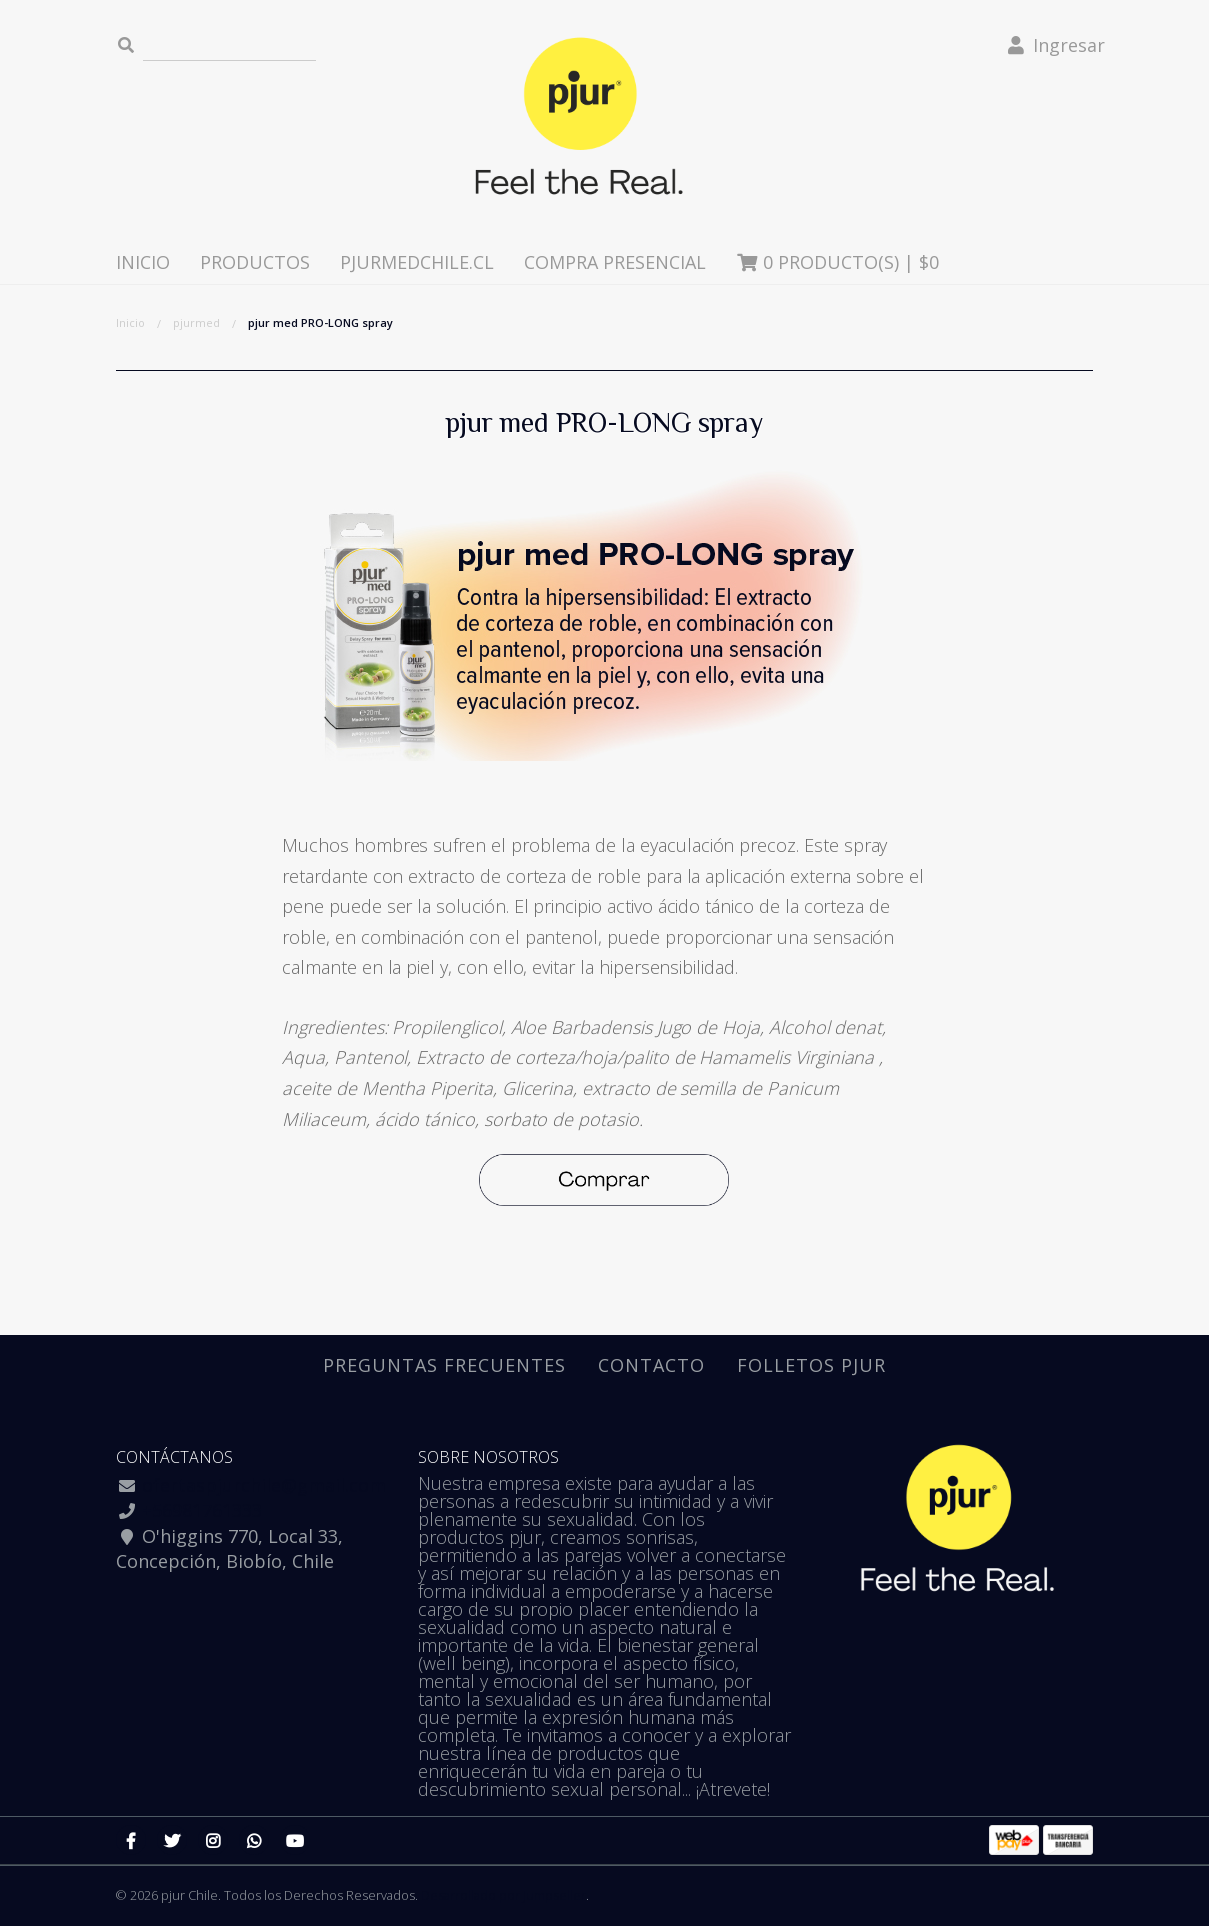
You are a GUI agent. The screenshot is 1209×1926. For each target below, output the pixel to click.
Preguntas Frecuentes (444, 1365)
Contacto (651, 1365)
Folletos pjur (811, 1365)
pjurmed (196, 322)
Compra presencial (615, 262)
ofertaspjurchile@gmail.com (264, 1485)
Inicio (143, 262)
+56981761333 (202, 1510)
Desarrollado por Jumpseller (503, 1895)
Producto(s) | (838, 262)
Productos (255, 262)
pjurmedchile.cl (417, 262)
